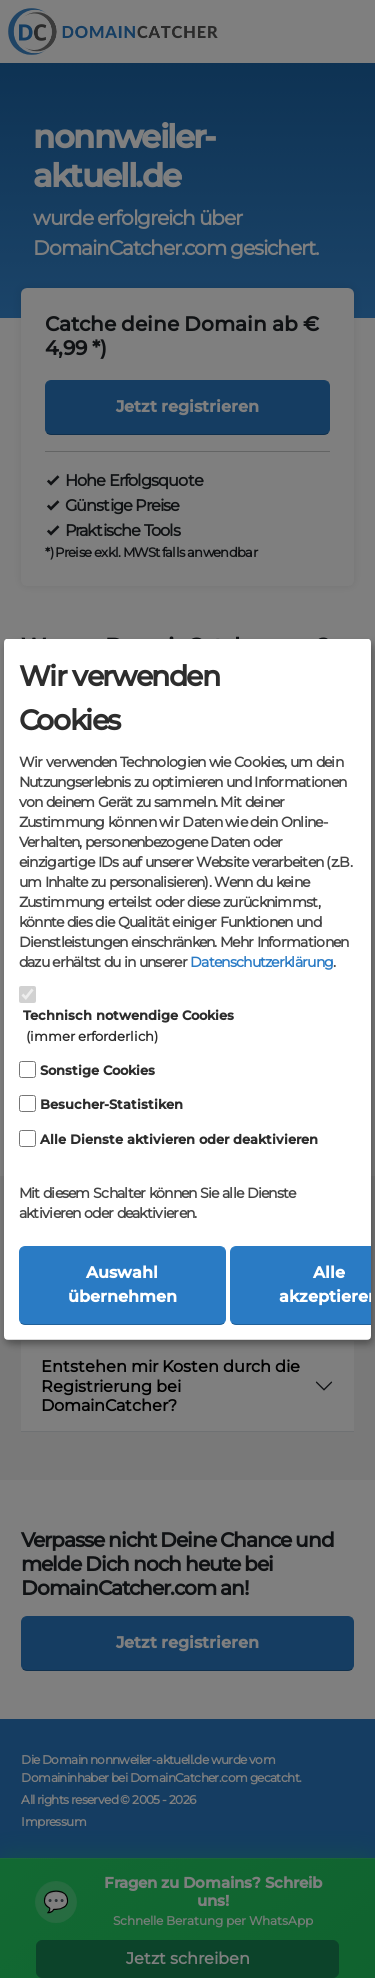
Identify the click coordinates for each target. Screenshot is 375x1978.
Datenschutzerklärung (261, 961)
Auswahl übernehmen (122, 1284)
